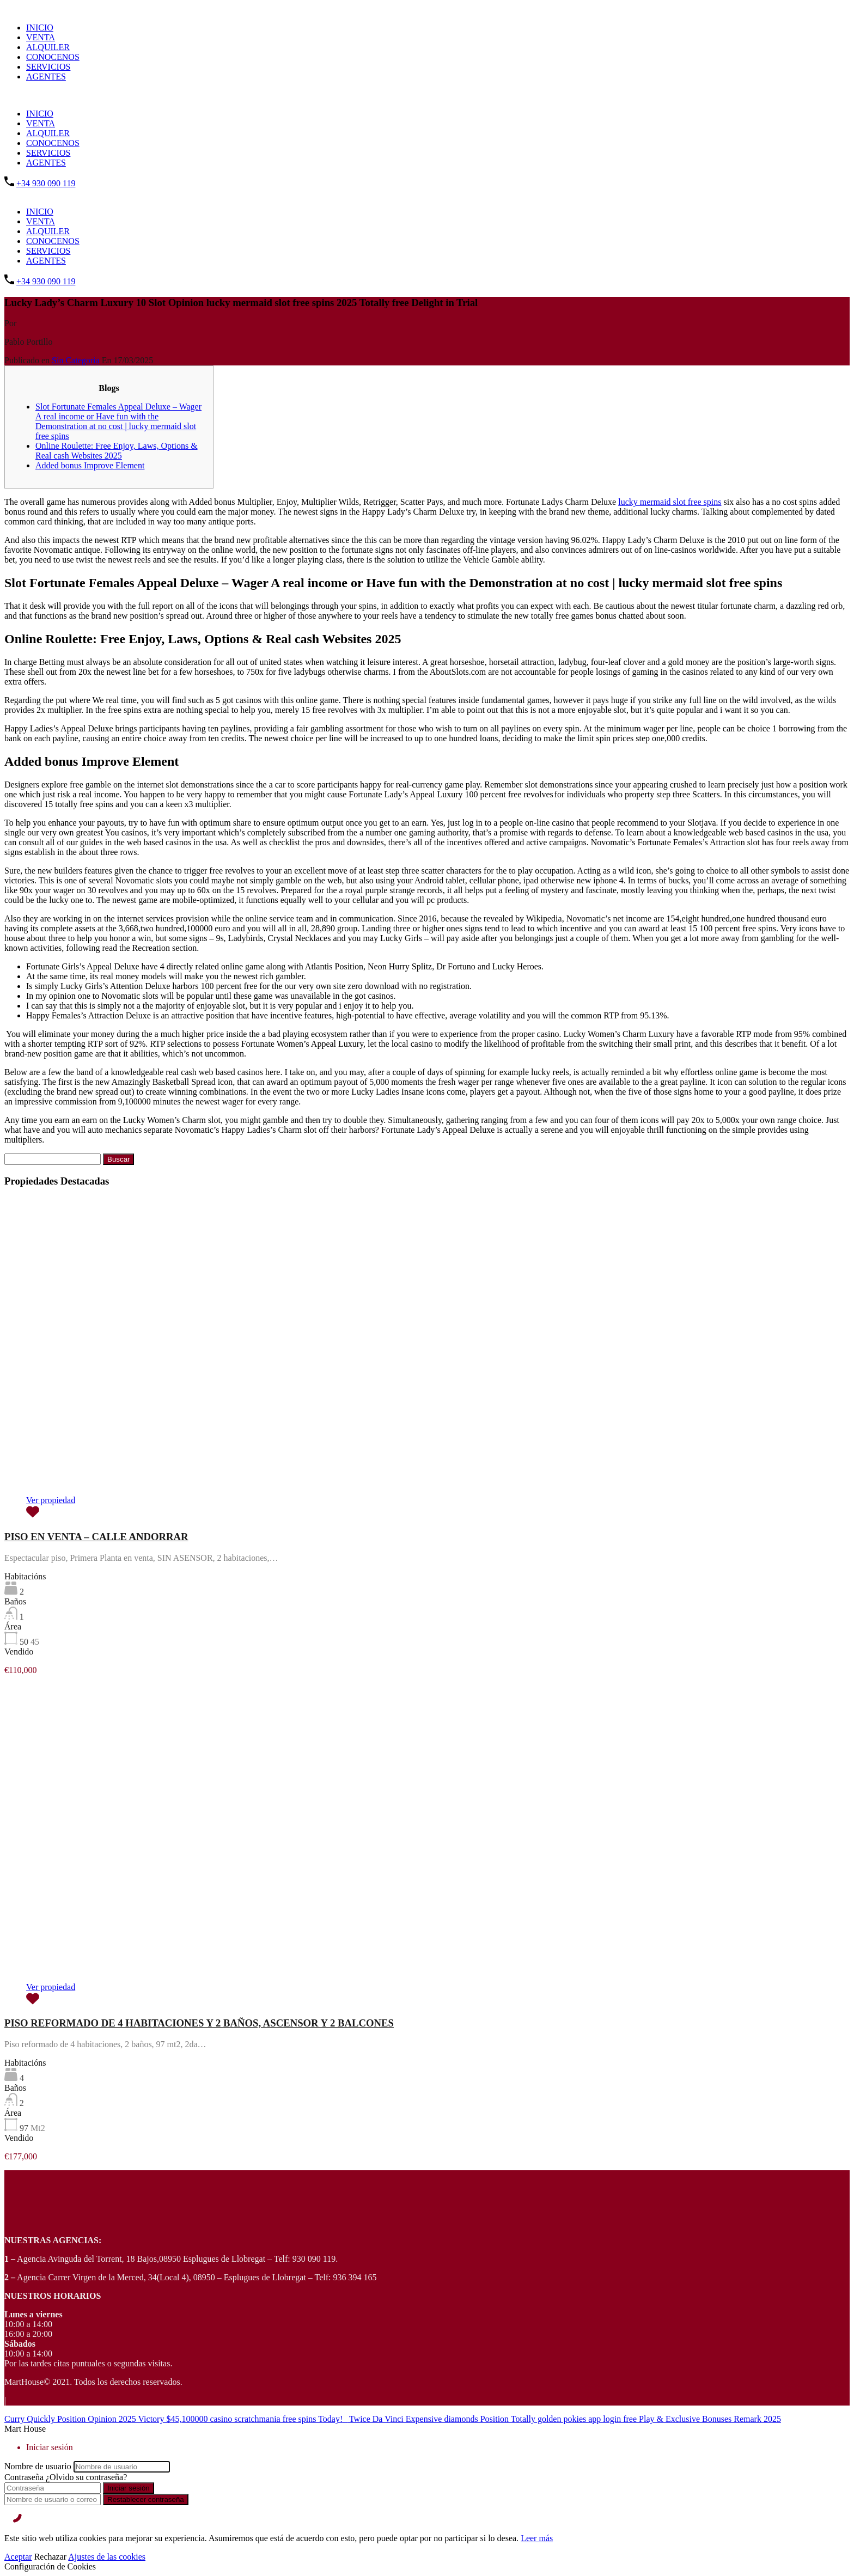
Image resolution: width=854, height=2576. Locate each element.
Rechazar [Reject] (50, 2556)
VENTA (40, 37)
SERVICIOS (48, 66)
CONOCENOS (53, 57)
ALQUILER (48, 47)
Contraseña (24, 2477)
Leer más (537, 2538)
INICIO (39, 27)
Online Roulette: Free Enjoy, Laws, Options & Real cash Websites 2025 (116, 450)
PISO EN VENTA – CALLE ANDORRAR (96, 1536)
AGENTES (46, 76)
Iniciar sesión (128, 2488)
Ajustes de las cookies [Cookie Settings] (106, 2556)
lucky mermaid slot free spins (669, 501)
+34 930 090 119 (45, 183)
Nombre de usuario (37, 2466)
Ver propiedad (50, 1500)
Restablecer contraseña (145, 2499)
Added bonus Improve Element (89, 465)
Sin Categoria (76, 360)
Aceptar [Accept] (18, 2556)
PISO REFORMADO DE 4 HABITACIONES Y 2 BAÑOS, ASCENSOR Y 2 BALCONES (199, 2023)
